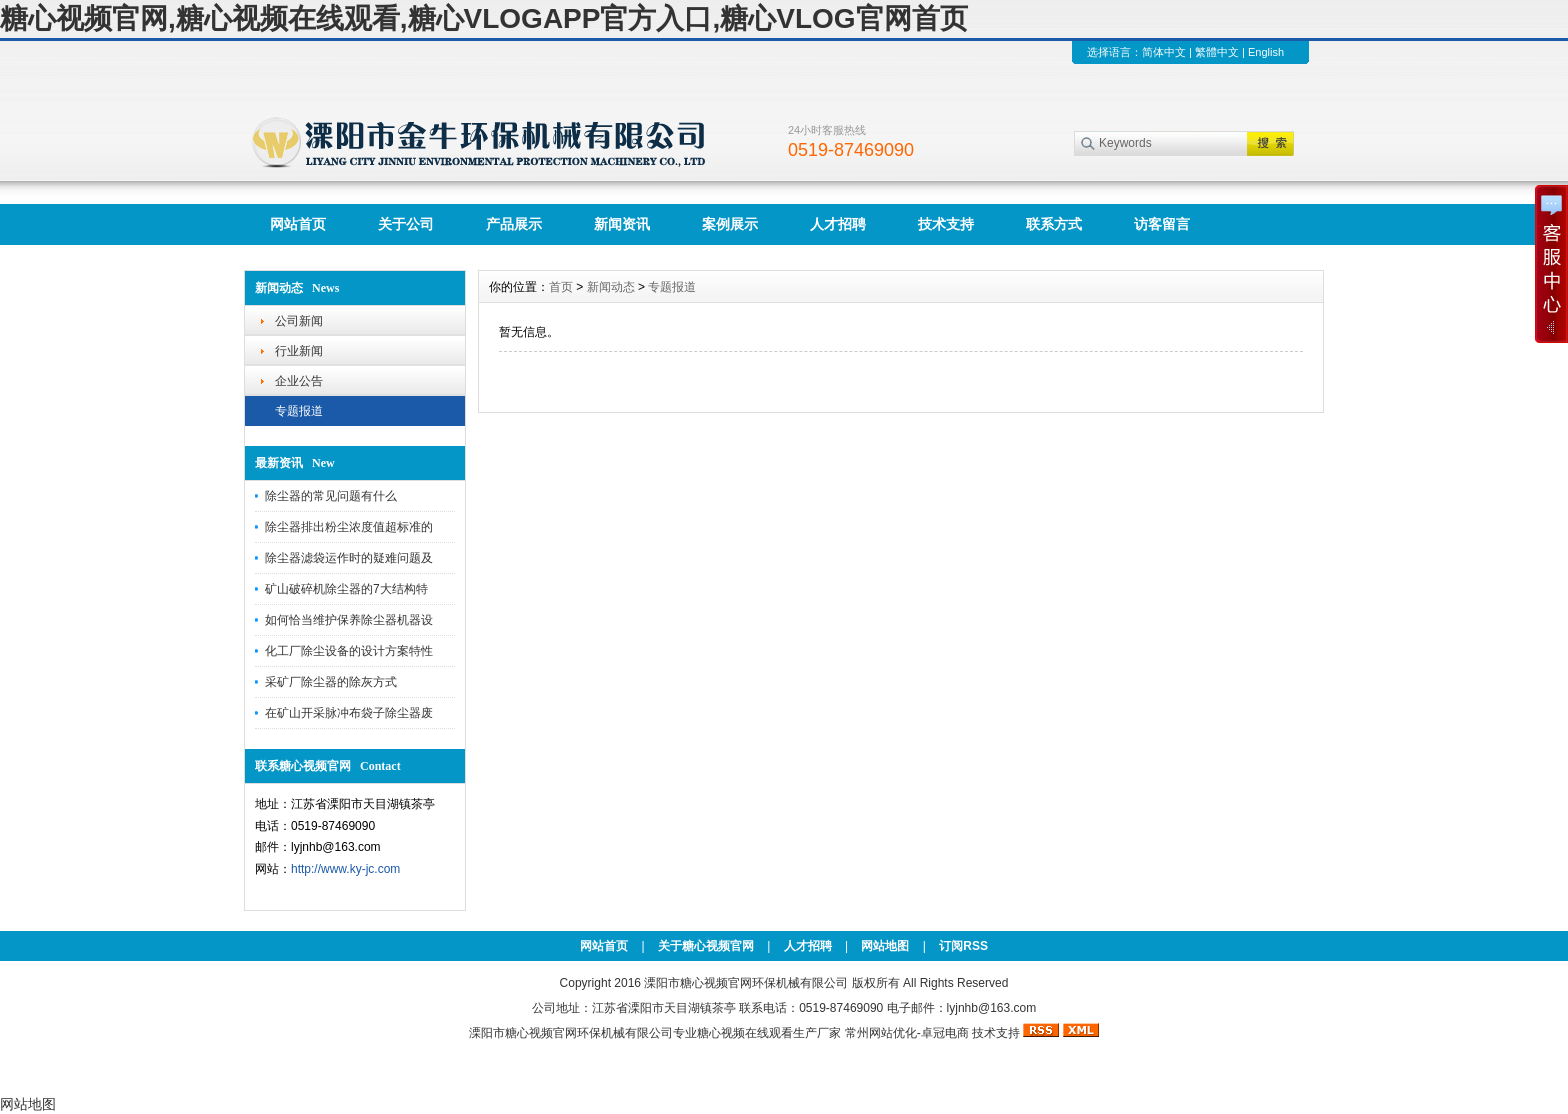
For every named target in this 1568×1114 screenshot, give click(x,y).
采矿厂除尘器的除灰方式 (331, 682)
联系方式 (1054, 224)
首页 (561, 287)
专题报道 (299, 411)
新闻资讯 (622, 224)
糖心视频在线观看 (745, 1033)
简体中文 (1164, 52)
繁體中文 (1217, 52)
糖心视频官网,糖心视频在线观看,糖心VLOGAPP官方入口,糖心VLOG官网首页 (484, 18)
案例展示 (730, 224)
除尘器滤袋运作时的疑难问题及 (349, 558)
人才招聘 (838, 224)
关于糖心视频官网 (706, 946)
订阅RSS (963, 946)
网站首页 (298, 224)
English (1266, 52)
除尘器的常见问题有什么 (331, 496)
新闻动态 (611, 287)
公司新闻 (299, 321)
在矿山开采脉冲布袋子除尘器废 (349, 713)
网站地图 (885, 946)
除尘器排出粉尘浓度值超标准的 (349, 527)
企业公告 (299, 381)
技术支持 (946, 224)
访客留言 (1162, 224)
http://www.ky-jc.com (345, 869)
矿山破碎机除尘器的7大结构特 (346, 589)
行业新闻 (299, 351)
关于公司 (406, 224)
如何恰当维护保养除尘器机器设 (349, 620)
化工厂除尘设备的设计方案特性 (349, 651)
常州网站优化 (881, 1033)
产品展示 (514, 224)
